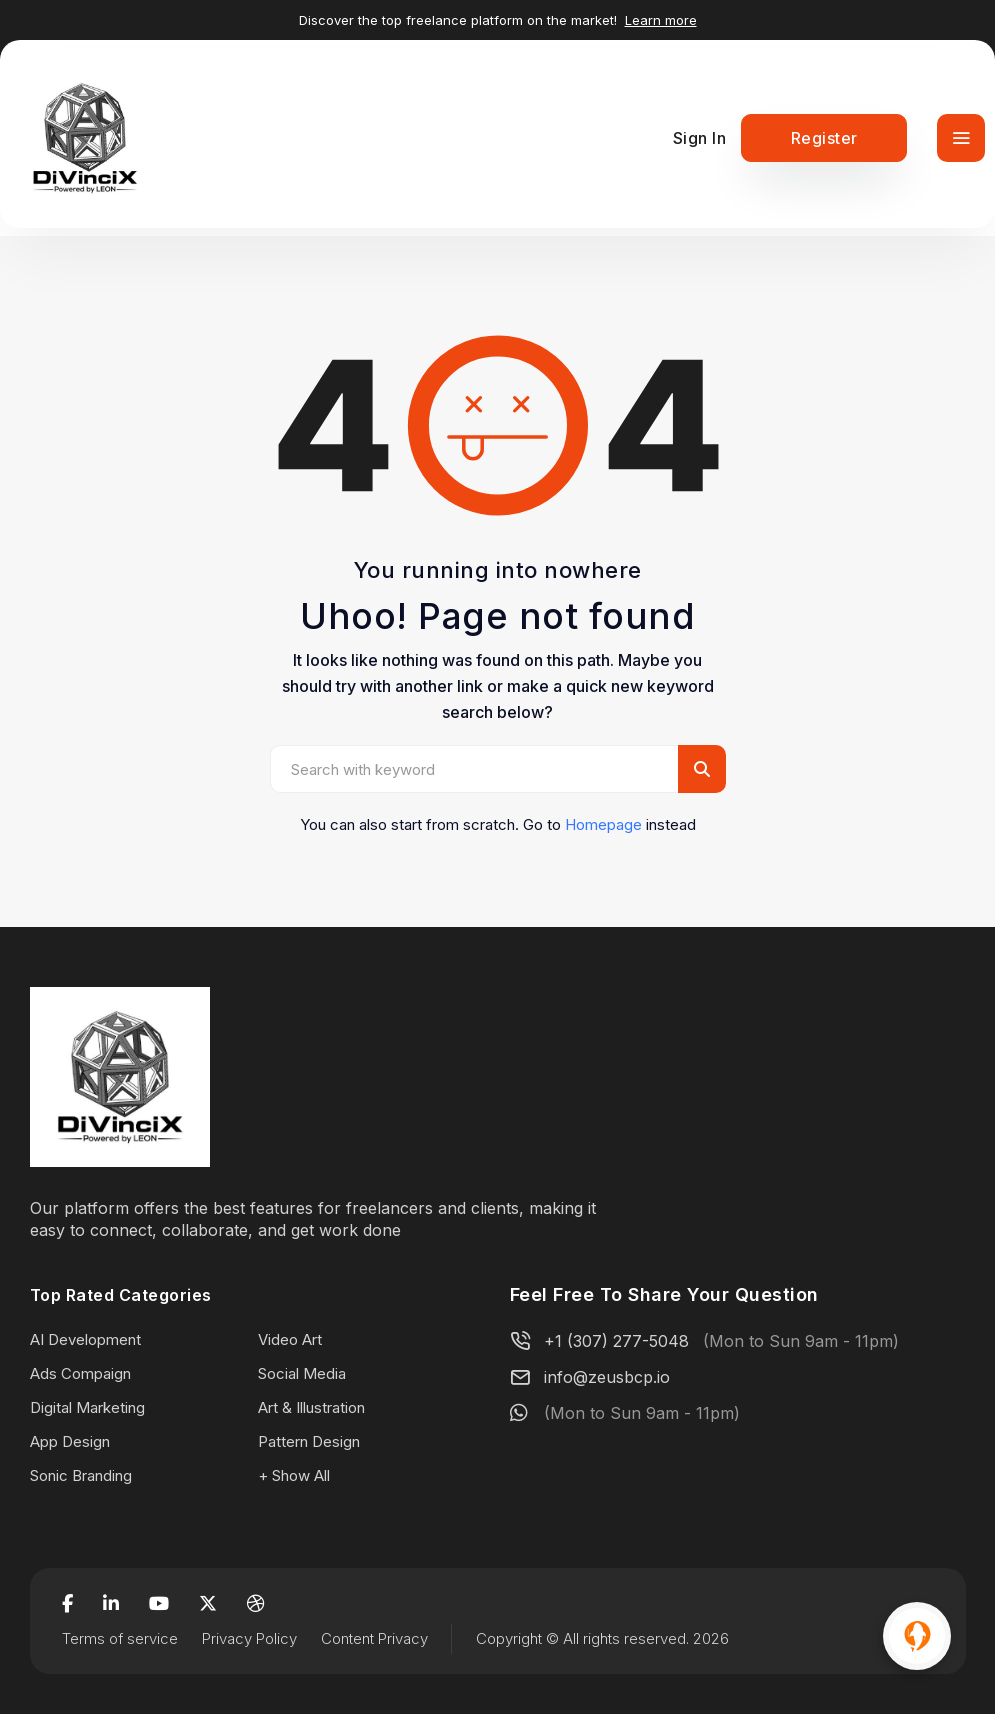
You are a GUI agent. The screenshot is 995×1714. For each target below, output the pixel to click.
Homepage (603, 824)
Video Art (290, 1339)
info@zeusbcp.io (607, 1377)
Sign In (700, 138)
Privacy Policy (249, 1638)
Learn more (661, 20)
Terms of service (120, 1638)
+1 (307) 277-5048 (616, 1341)
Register (824, 138)
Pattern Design (309, 1441)
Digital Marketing (87, 1407)
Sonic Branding (81, 1475)
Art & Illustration (311, 1407)
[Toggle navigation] (961, 138)
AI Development (85, 1339)
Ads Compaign (80, 1373)
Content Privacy (374, 1638)
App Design (70, 1441)
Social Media (302, 1373)
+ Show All (294, 1475)
